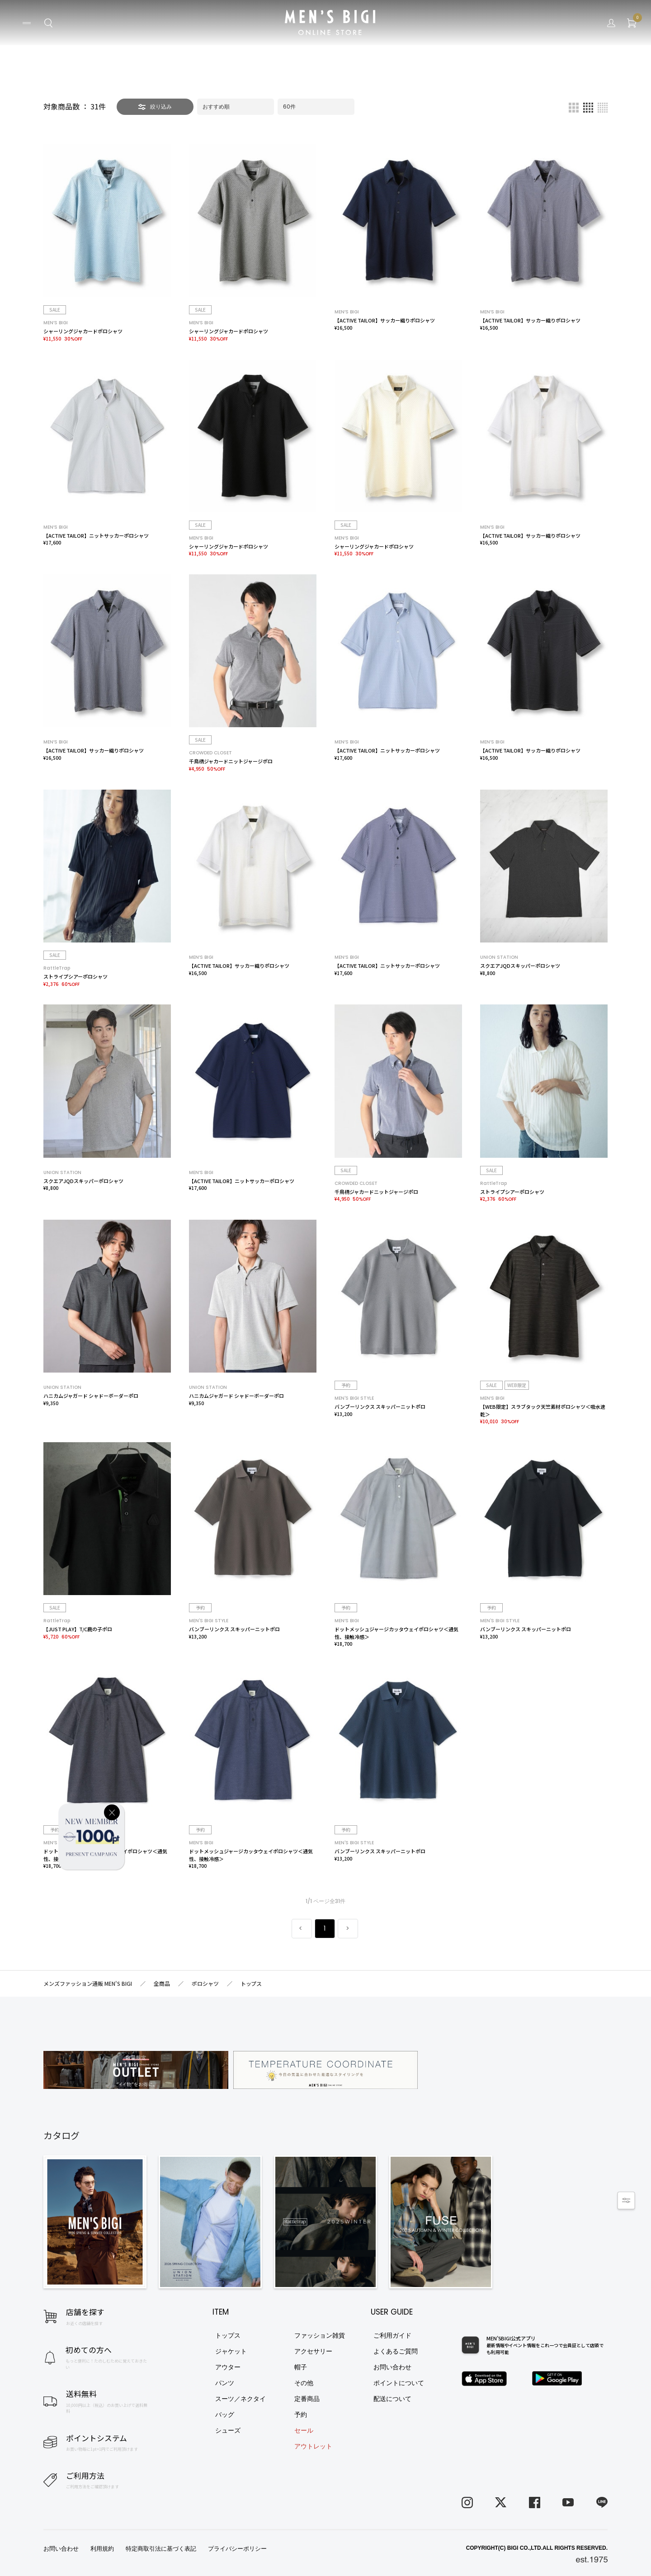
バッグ (224, 2414)
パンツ (224, 2382)
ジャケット (231, 2351)
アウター (228, 2367)
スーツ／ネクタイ (240, 2398)
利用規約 (102, 2548)
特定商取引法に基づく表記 (161, 2548)
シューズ (228, 2430)
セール (303, 2430)
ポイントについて (398, 2382)
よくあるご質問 (395, 2351)
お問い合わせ (392, 2367)
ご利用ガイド (392, 2335)
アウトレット (313, 2446)
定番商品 (307, 2398)
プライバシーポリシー (237, 2548)
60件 (289, 106)
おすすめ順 (216, 106)
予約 (300, 2414)
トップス (228, 2335)
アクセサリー (313, 2351)
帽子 (300, 2367)
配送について (392, 2398)
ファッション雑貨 (319, 2335)
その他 (303, 2382)
